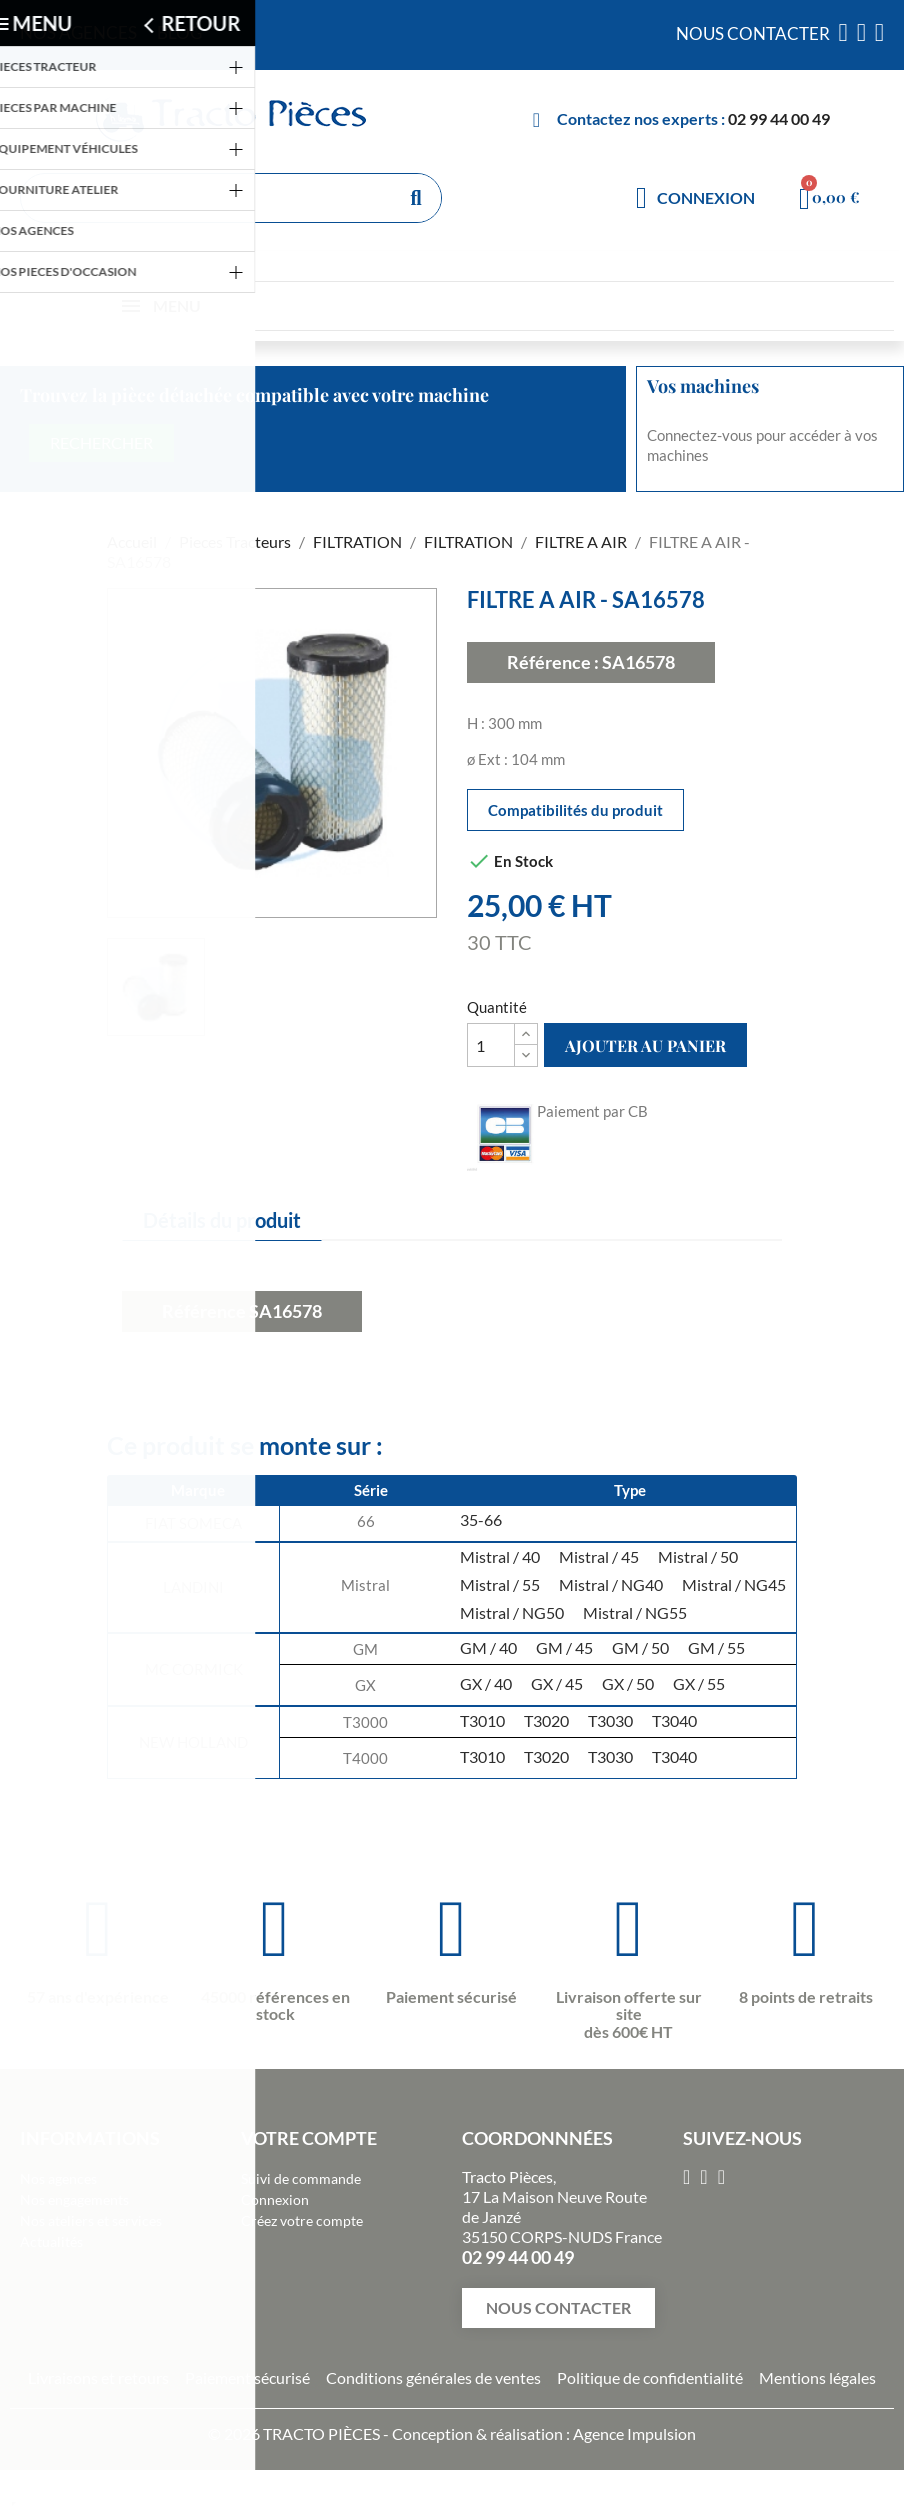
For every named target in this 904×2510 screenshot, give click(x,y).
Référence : (553, 662)
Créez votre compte (302, 2220)
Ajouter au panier (645, 1045)
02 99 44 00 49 (779, 118)
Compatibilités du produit (575, 810)
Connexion (275, 2199)
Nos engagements (74, 2199)
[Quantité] (491, 1045)
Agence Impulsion (634, 2433)
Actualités (51, 2241)
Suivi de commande (301, 2178)
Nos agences (58, 2178)
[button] (558, 2308)
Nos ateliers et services (91, 2220)
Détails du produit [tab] (222, 1220)
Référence (204, 1311)
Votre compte (309, 2138)
